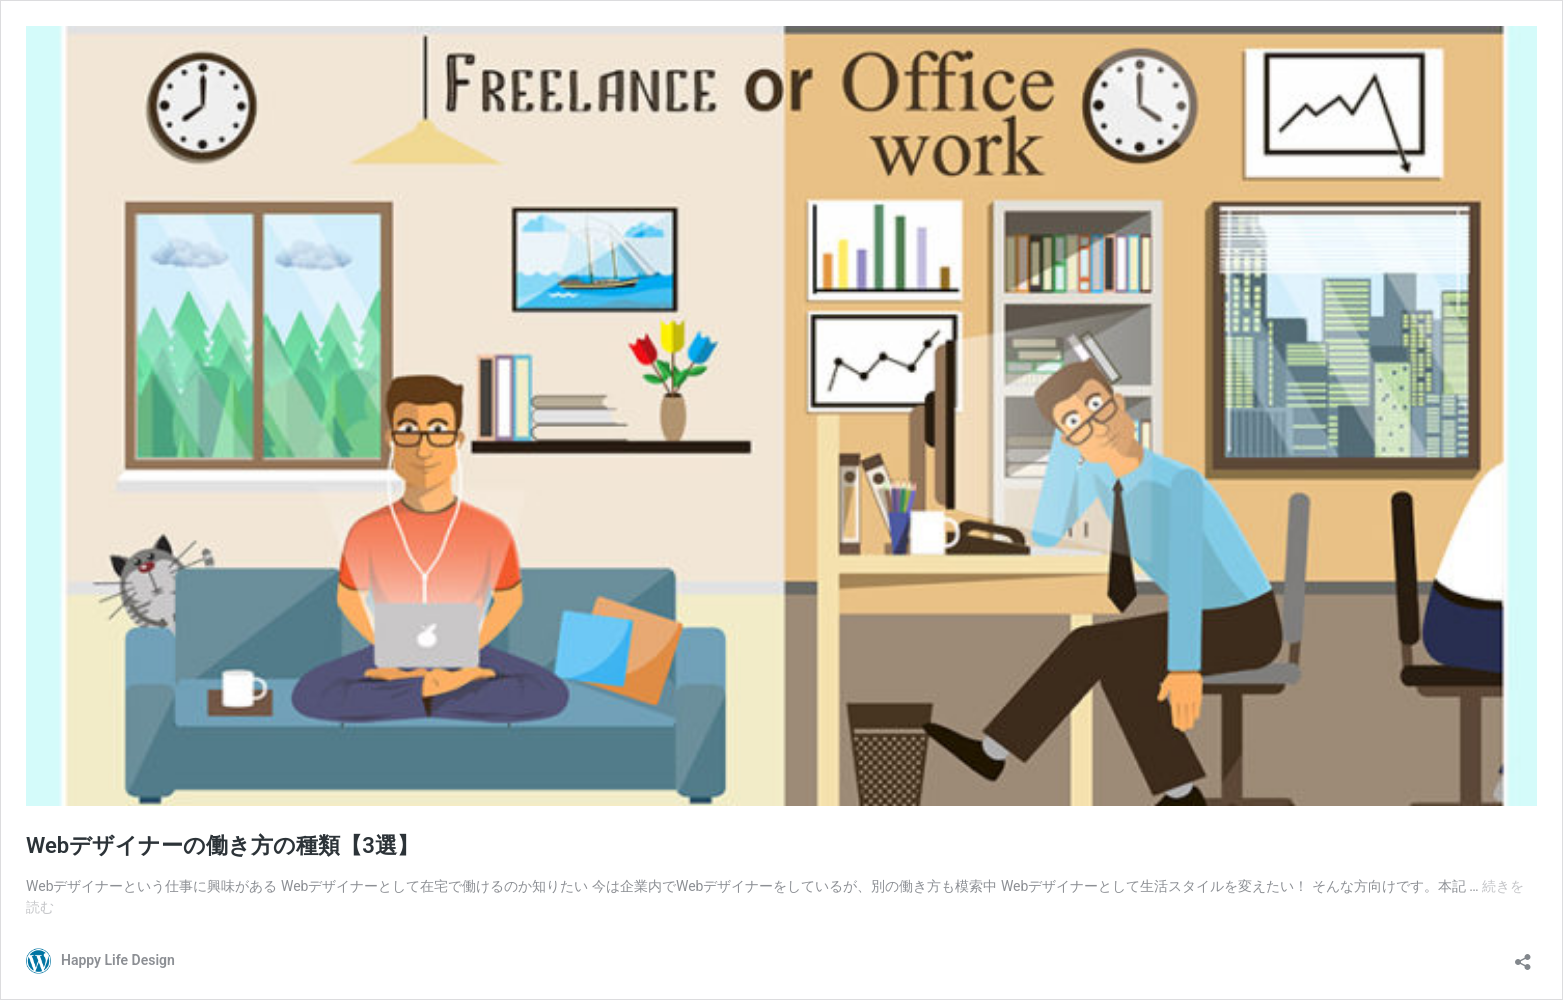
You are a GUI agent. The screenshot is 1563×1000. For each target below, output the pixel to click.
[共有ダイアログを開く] (1523, 955)
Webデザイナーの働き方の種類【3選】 (222, 845)
